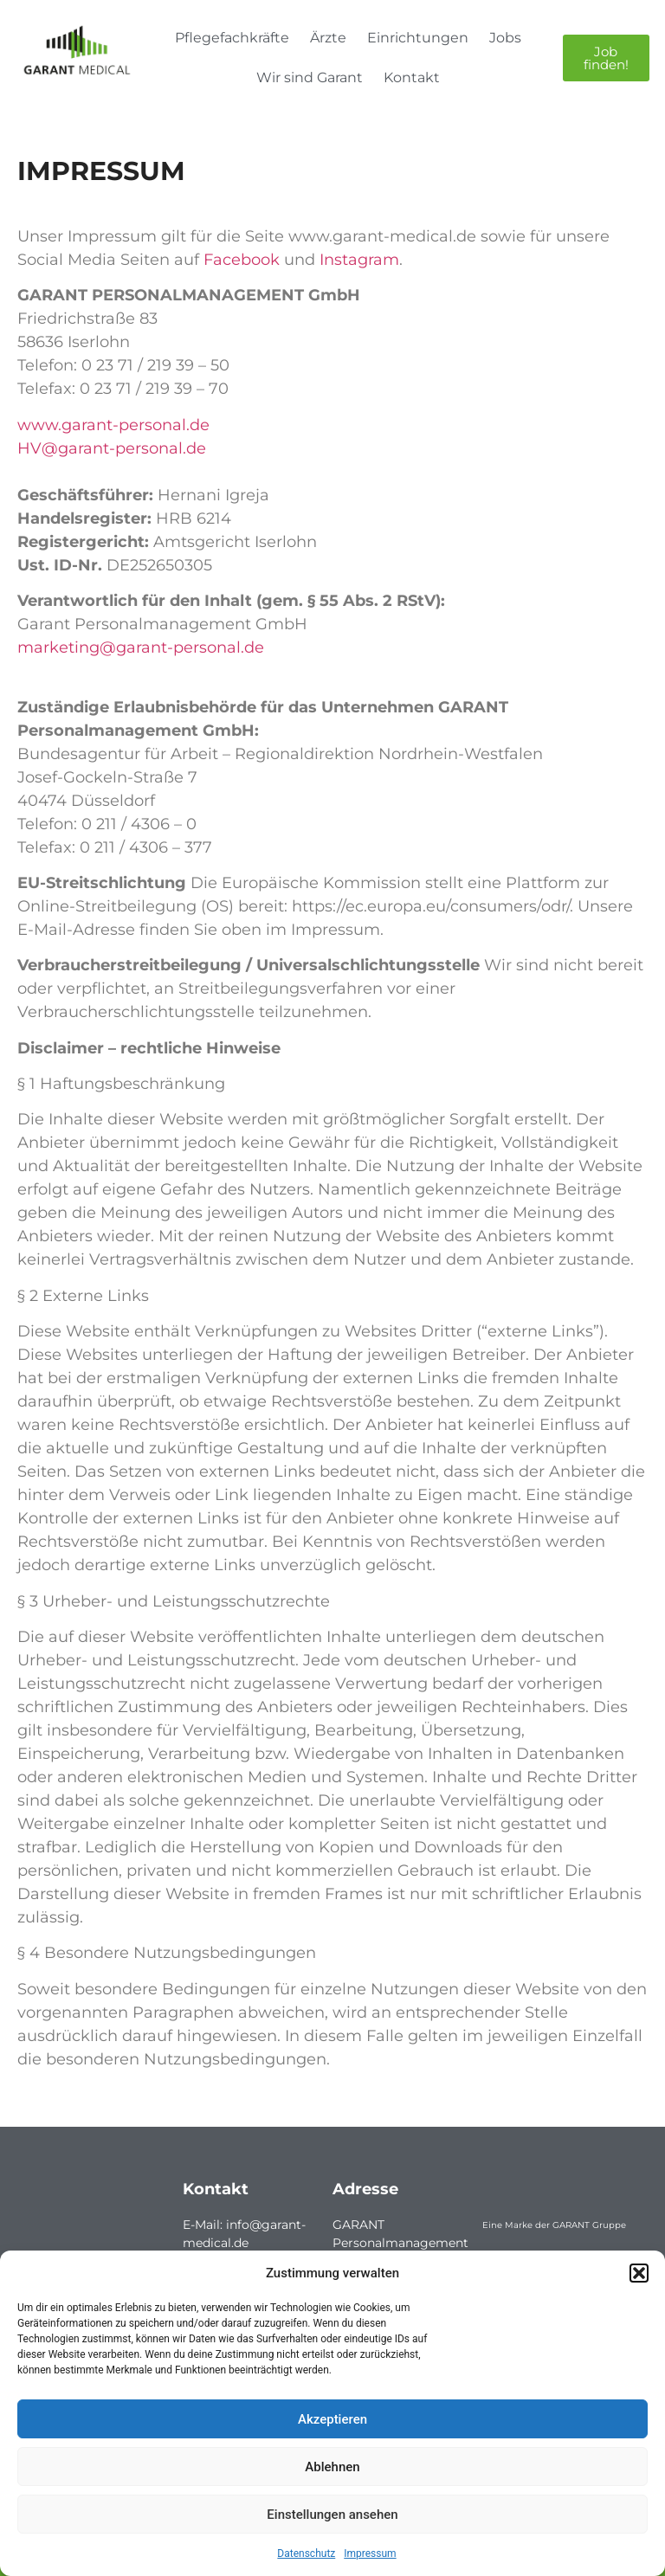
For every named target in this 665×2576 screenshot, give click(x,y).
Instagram (359, 259)
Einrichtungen (417, 37)
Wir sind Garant (309, 77)
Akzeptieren (332, 2419)
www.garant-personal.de (113, 425)
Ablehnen (332, 2467)
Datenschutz (306, 2553)
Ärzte (328, 37)
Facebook (241, 259)
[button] (639, 2273)
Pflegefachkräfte (232, 37)
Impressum (370, 2553)
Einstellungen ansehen (332, 2514)
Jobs (505, 37)
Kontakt (412, 77)
